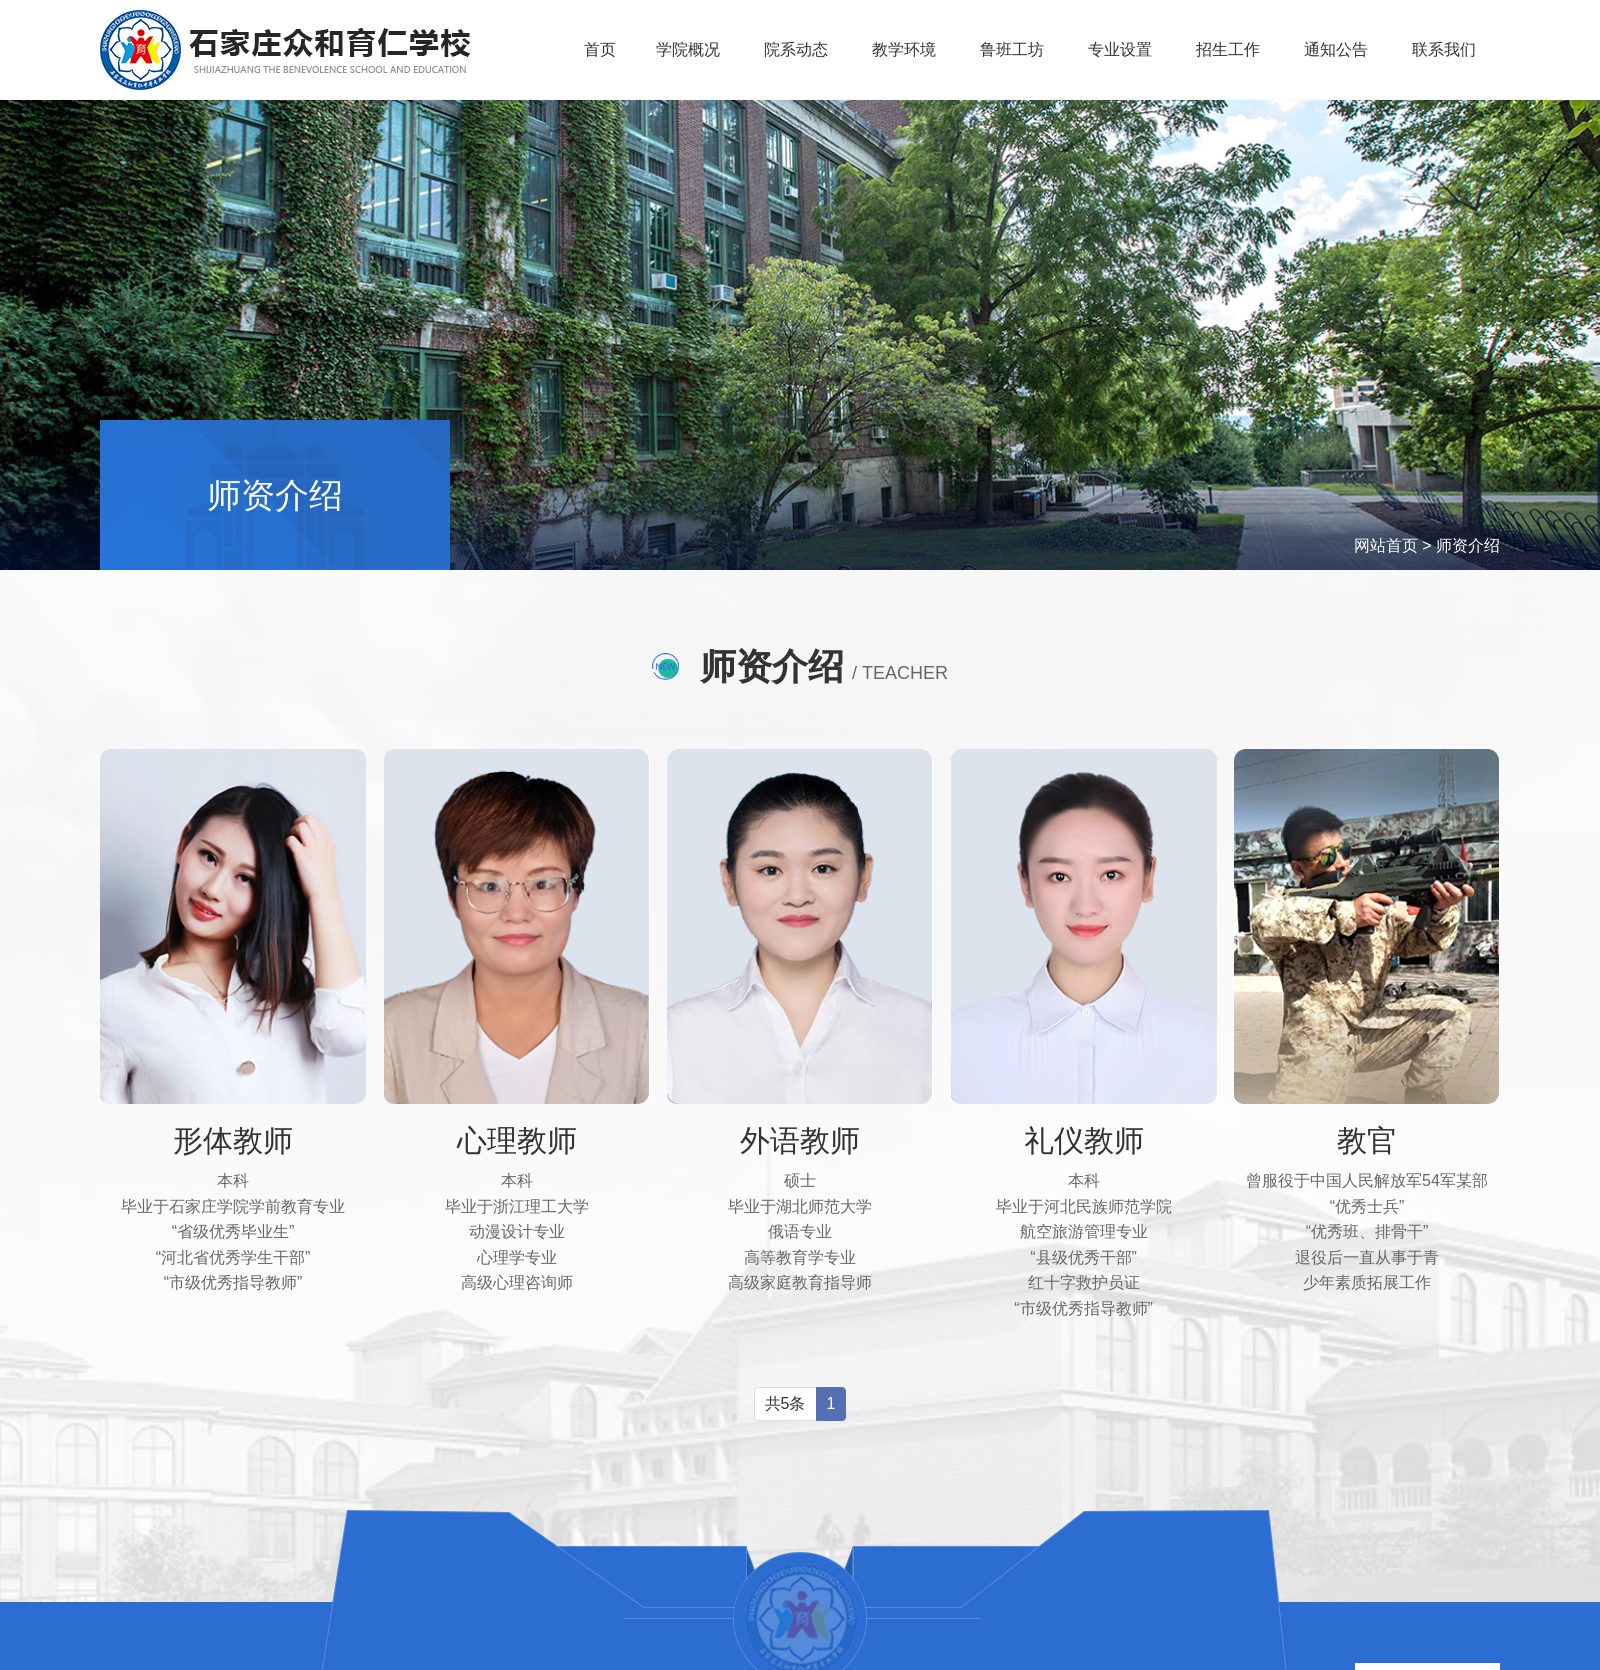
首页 (602, 49)
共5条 (785, 1402)
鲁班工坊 (1015, 49)
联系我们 (1446, 49)
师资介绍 (1468, 545)
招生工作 (1231, 49)
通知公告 (1338, 49)
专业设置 (1123, 49)
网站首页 (1386, 545)
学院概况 (692, 49)
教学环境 (907, 49)
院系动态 (800, 49)
